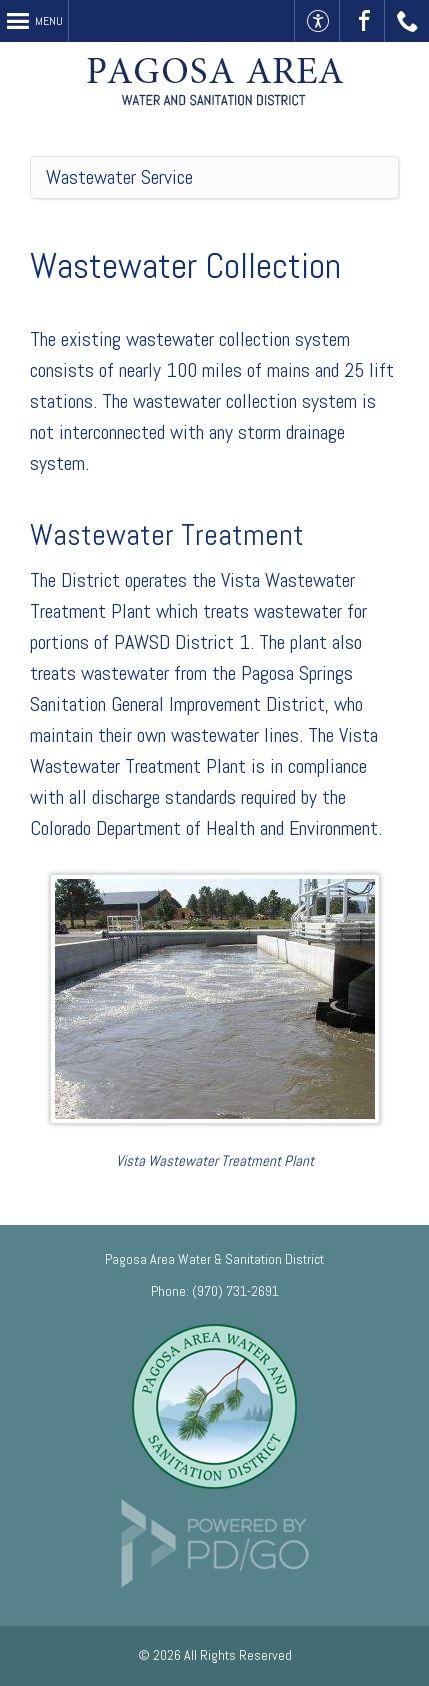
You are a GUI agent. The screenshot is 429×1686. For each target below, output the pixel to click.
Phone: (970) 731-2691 (215, 1291)
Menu (49, 21)
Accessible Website (317, 21)
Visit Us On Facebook (362, 21)
